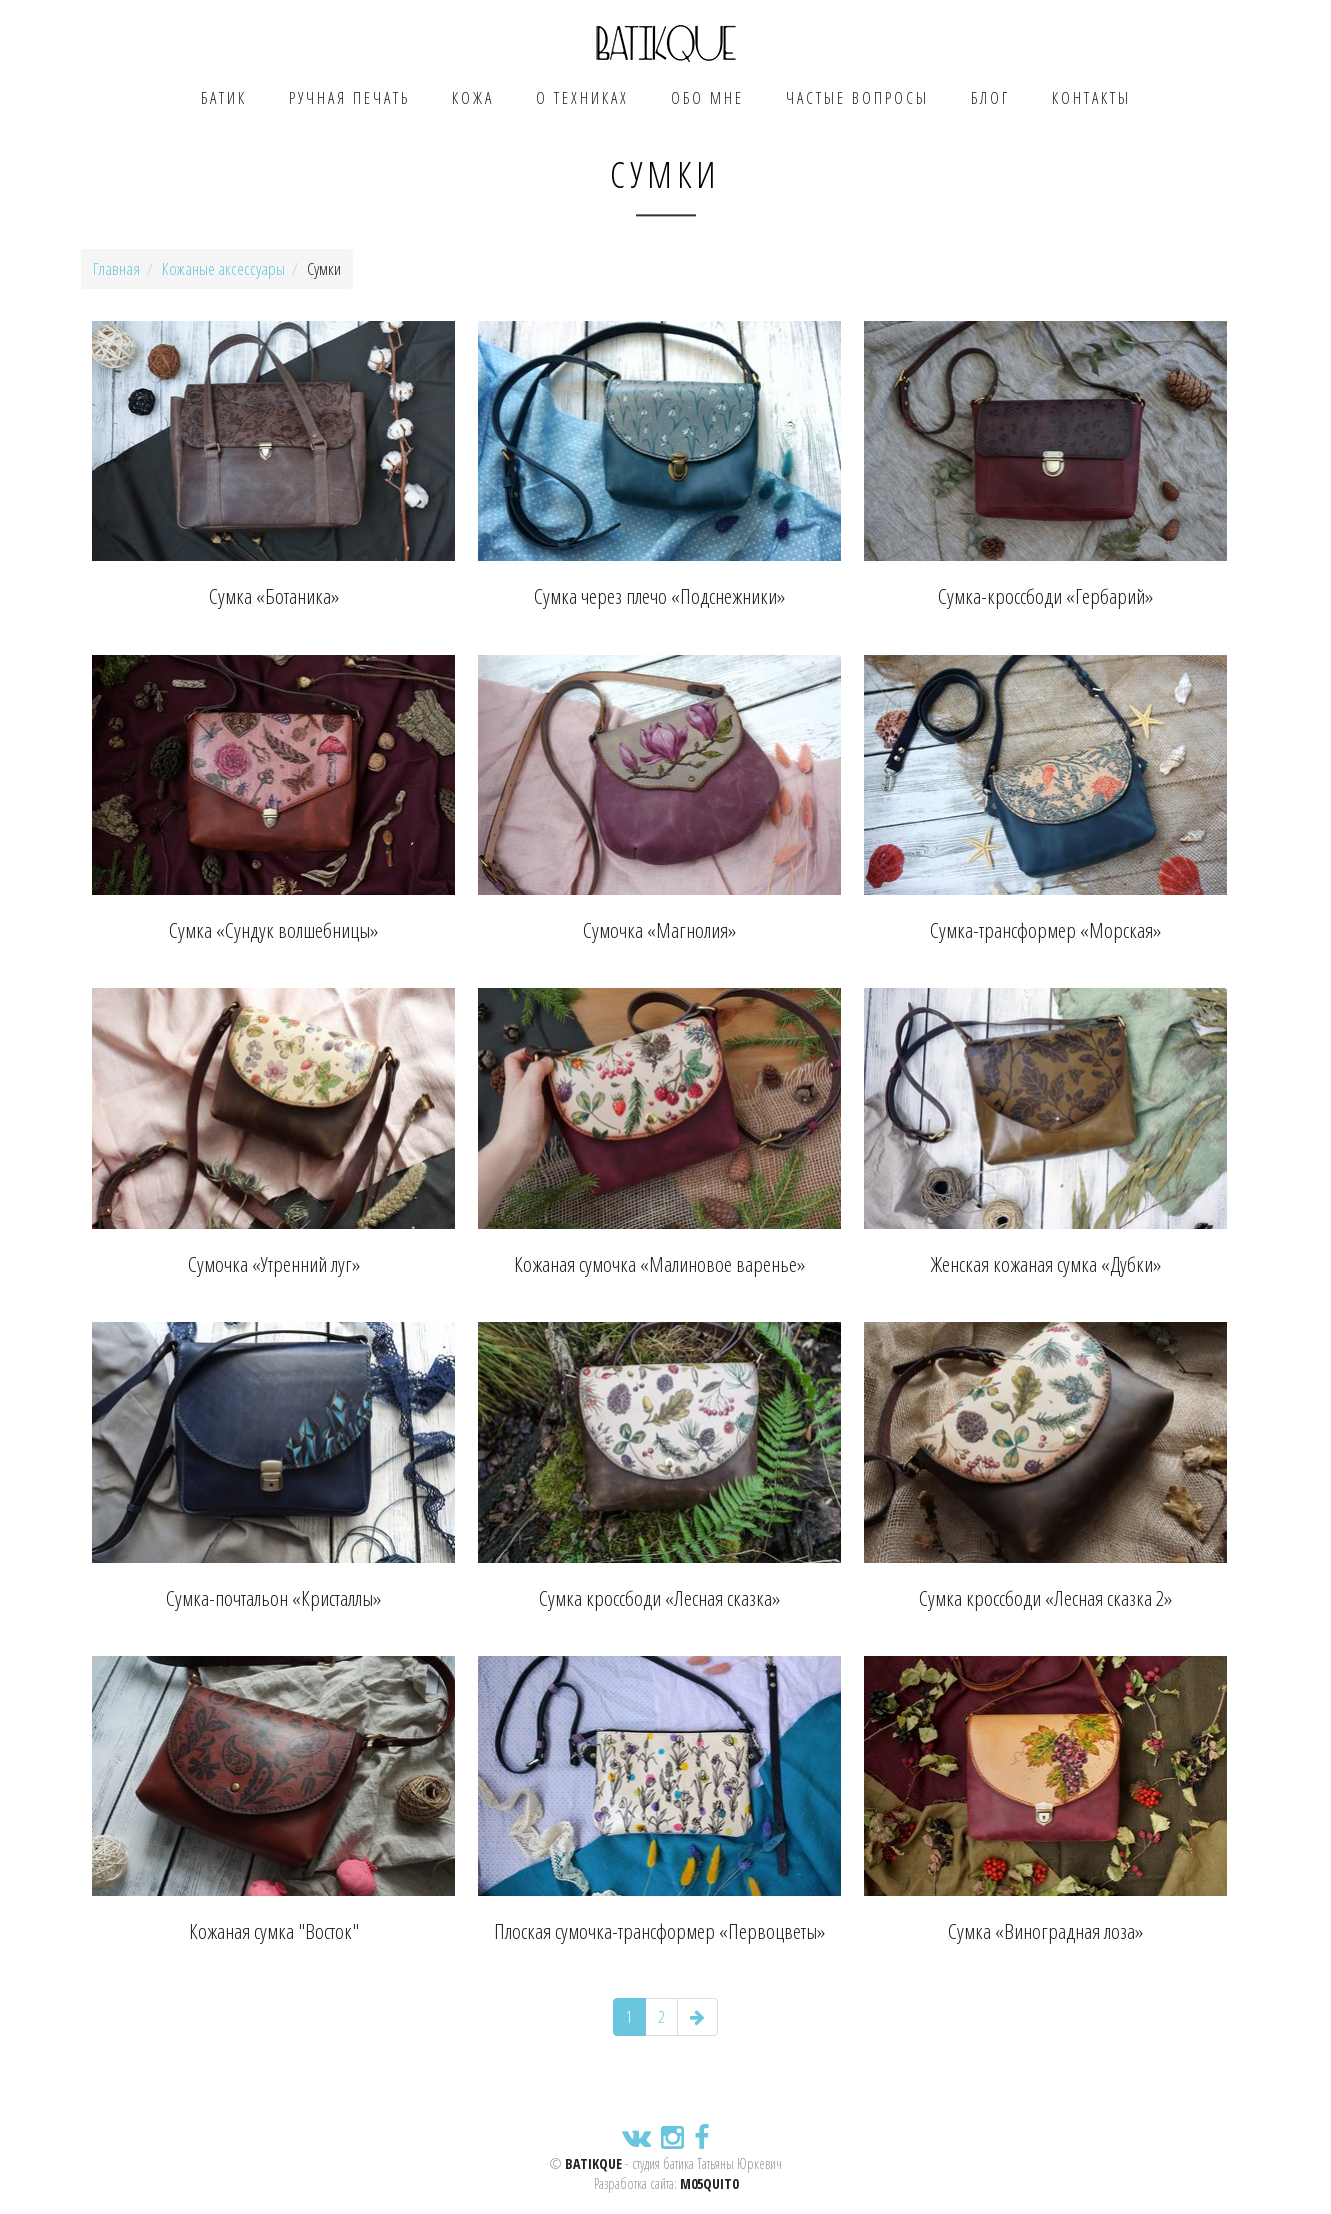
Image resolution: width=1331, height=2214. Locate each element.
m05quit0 (709, 2183)
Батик (224, 98)
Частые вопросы (857, 98)
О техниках (582, 98)
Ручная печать (349, 98)
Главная (116, 268)
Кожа (473, 98)
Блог (990, 98)
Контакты (1091, 98)
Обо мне (707, 98)
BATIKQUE (593, 2163)
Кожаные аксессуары (223, 268)
